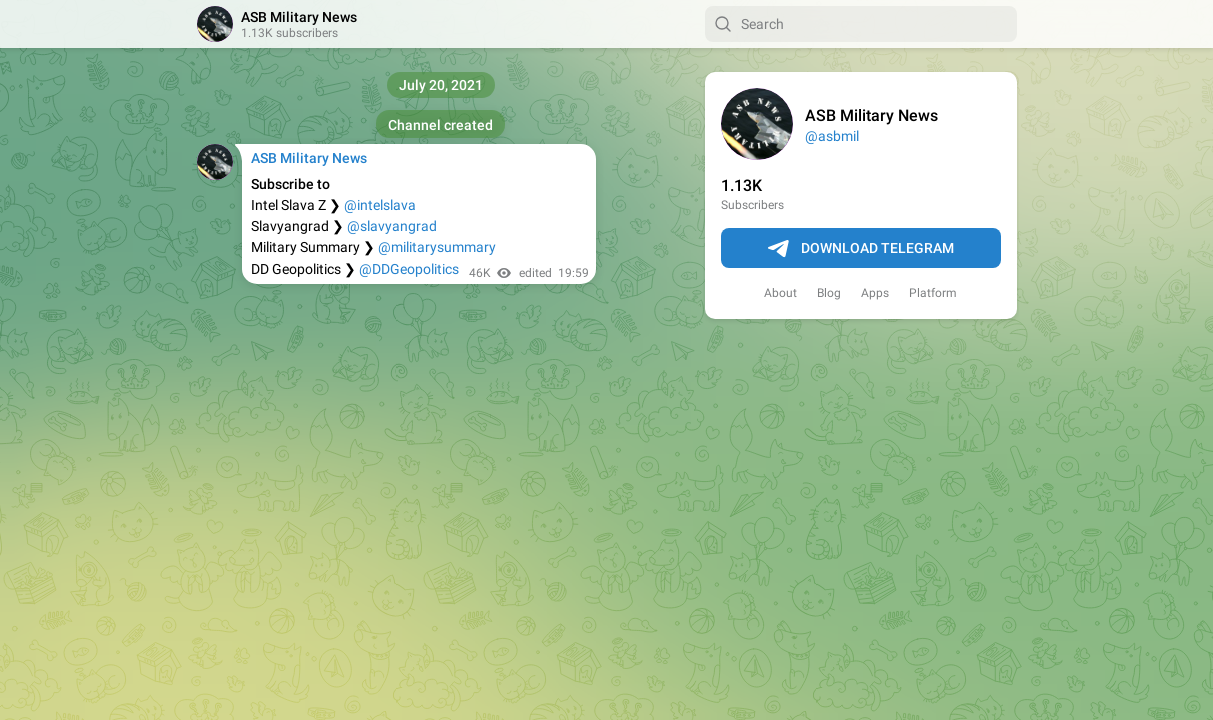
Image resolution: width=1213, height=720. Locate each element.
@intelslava (380, 205)
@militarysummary (437, 247)
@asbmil (832, 136)
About (780, 293)
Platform (933, 293)
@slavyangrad (392, 226)
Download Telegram (861, 249)
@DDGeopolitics (409, 269)
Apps (875, 293)
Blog (829, 293)
